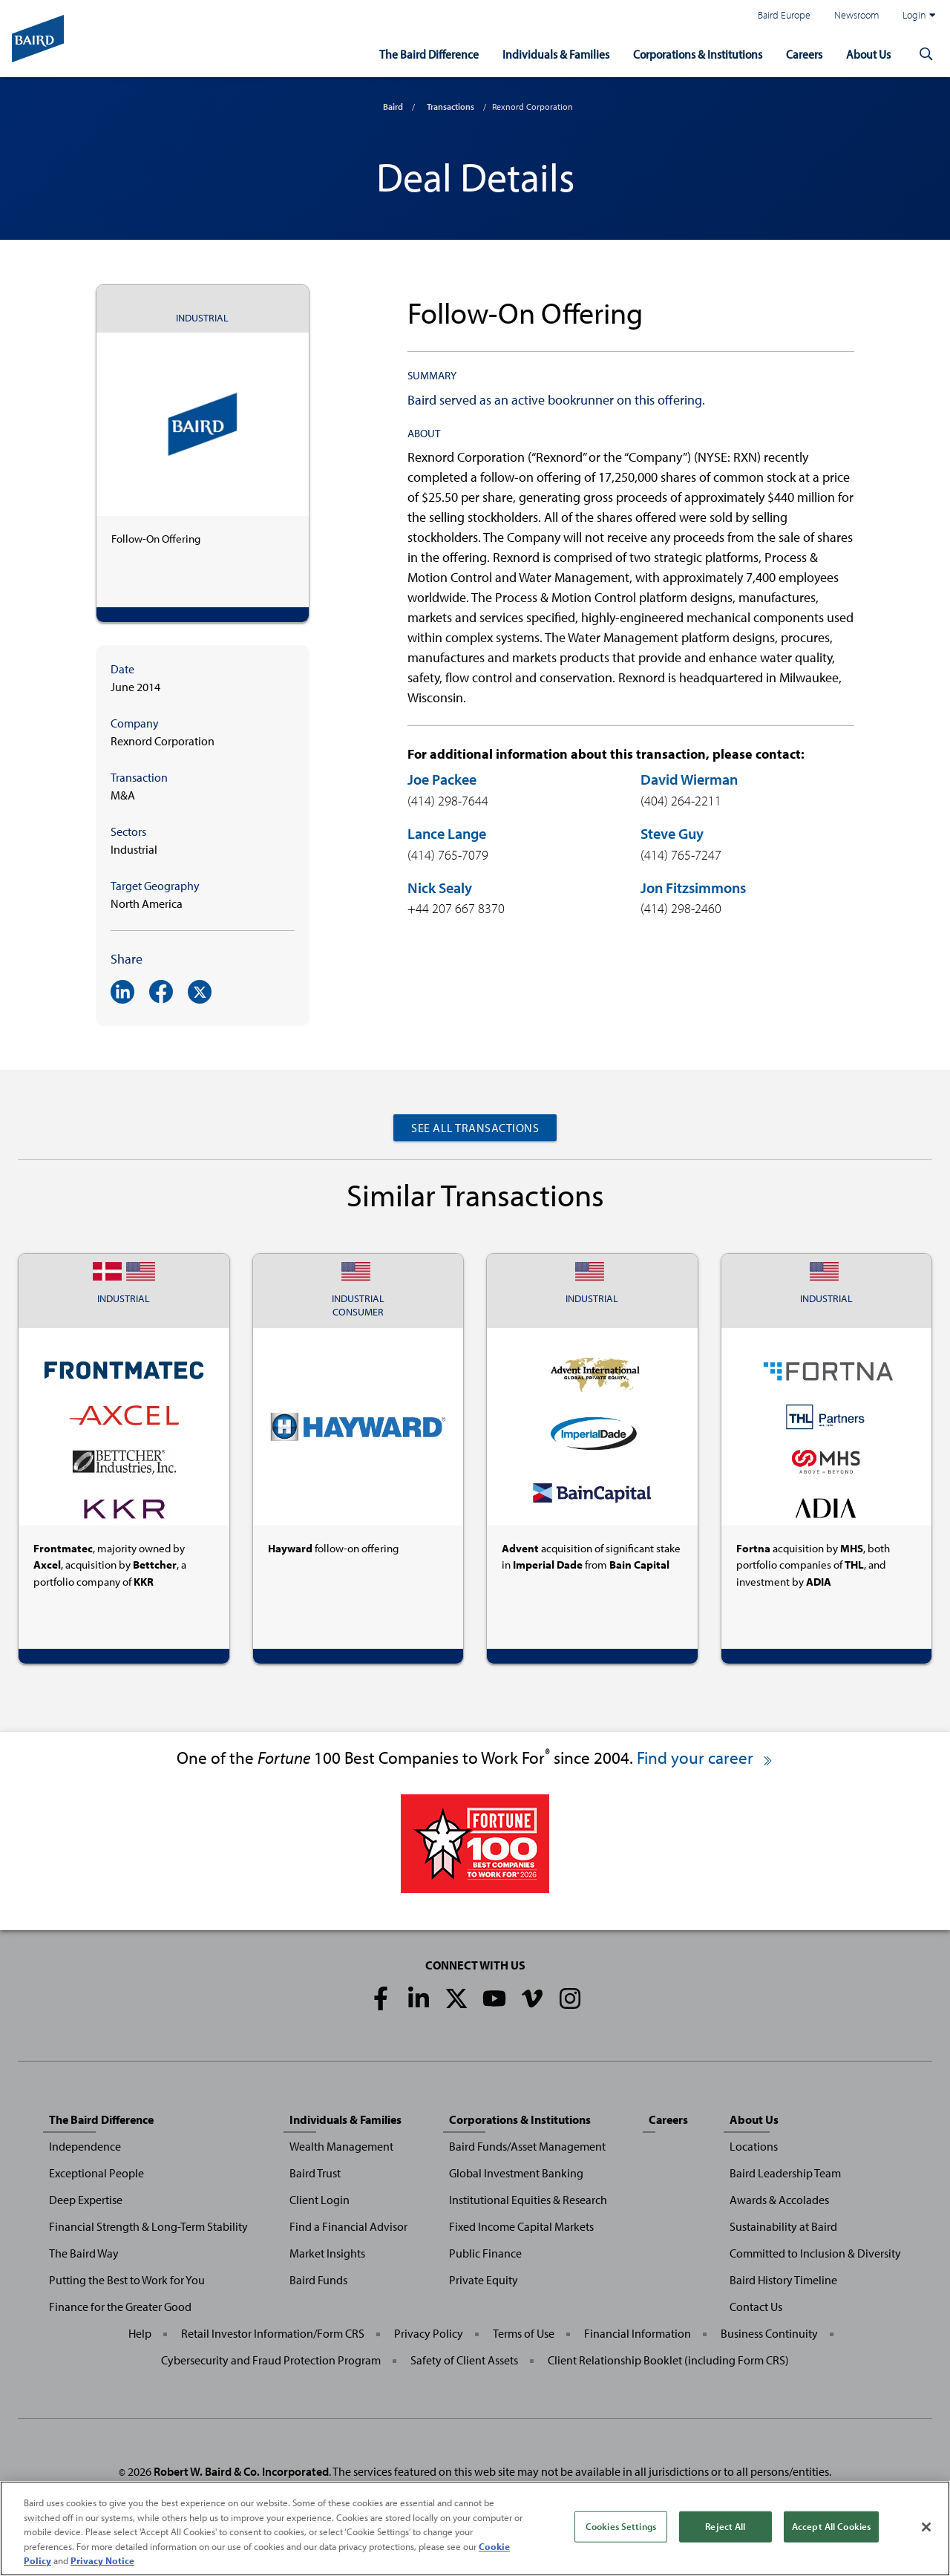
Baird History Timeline (783, 2279)
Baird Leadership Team (785, 2172)
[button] (926, 53)
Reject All (725, 2526)
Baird (393, 106)
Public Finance (485, 2253)
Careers (800, 53)
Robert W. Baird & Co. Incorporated (241, 2471)
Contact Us (756, 2306)
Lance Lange (446, 833)
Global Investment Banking (516, 2172)
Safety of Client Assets (464, 2360)
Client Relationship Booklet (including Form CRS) (668, 2360)
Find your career (705, 1757)
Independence (85, 2146)
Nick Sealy (439, 887)
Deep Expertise (85, 2199)
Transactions (450, 106)
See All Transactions (475, 1127)
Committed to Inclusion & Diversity (815, 2253)
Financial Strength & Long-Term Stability (148, 2226)
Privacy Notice (102, 2560)
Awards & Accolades (779, 2199)
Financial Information (637, 2333)
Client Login (319, 2199)
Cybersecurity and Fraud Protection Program (271, 2360)
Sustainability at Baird (783, 2226)
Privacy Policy (428, 2333)
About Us (866, 53)
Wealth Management (341, 2146)
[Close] (926, 2527)
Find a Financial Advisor (348, 2226)
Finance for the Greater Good (120, 2306)
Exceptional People (96, 2172)
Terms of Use (523, 2333)
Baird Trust (315, 2172)
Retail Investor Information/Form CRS (272, 2333)
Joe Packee (441, 779)
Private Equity (483, 2279)
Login (918, 15)
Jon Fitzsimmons (693, 887)
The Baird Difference (409, 53)
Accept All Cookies (831, 2526)
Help (139, 2333)
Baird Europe (784, 14)
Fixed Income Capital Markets (521, 2226)
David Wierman (689, 779)
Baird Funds (318, 2279)
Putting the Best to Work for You (127, 2279)
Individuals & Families (540, 53)
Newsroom (856, 14)
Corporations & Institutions (688, 53)
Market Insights (327, 2253)
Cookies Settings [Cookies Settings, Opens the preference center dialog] (621, 2526)
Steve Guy (672, 833)
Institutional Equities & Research (528, 2199)
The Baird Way (84, 2253)
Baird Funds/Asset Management (527, 2146)
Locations (754, 2146)
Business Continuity (769, 2333)
